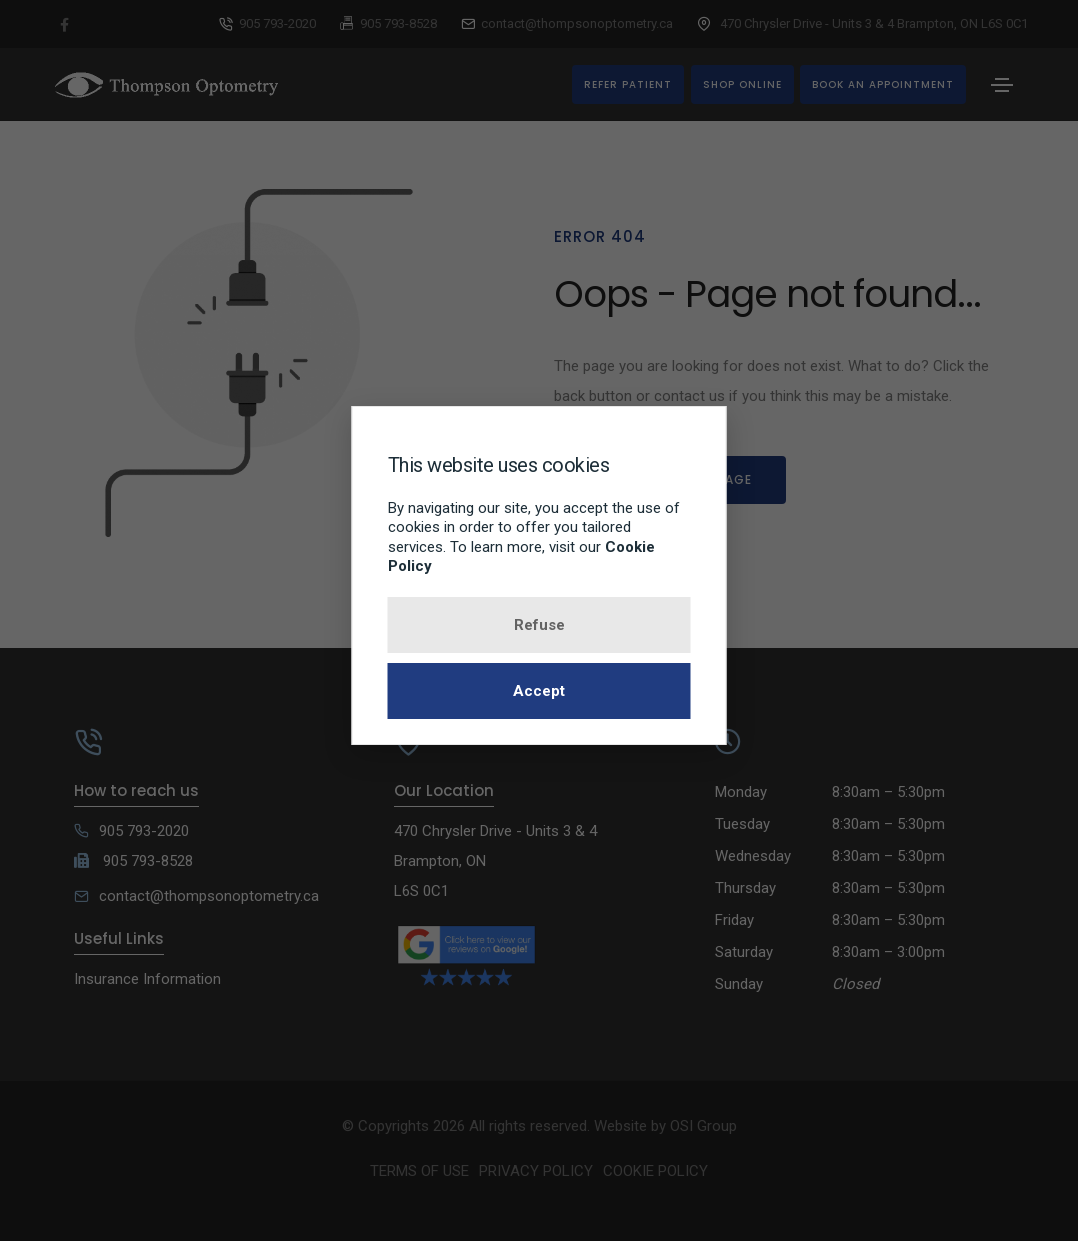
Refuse (539, 625)
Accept (539, 691)
